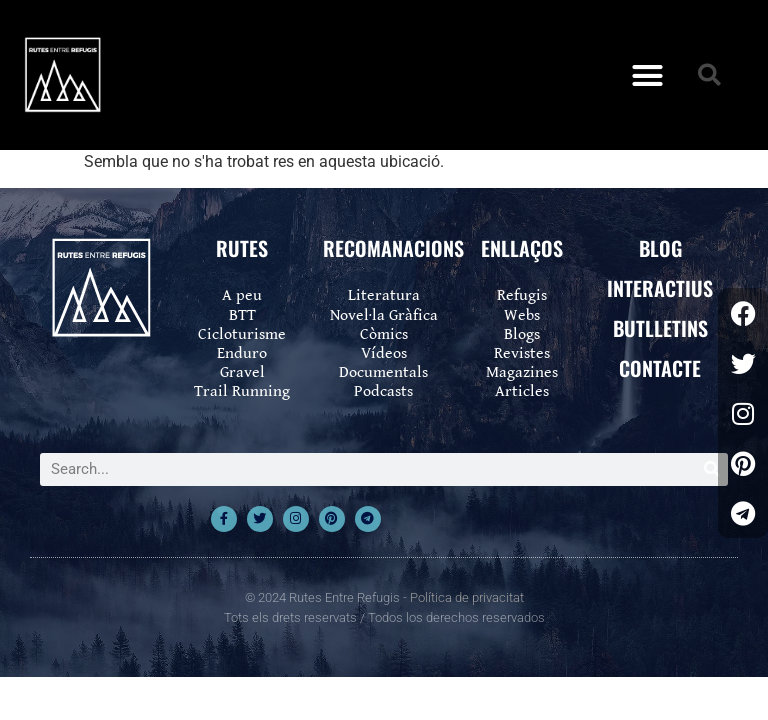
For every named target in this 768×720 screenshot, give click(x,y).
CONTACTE (660, 368)
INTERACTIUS (660, 288)
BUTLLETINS (660, 328)
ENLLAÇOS (522, 248)
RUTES (242, 248)
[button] (647, 75)
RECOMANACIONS (393, 248)
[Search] (711, 469)
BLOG (660, 248)
